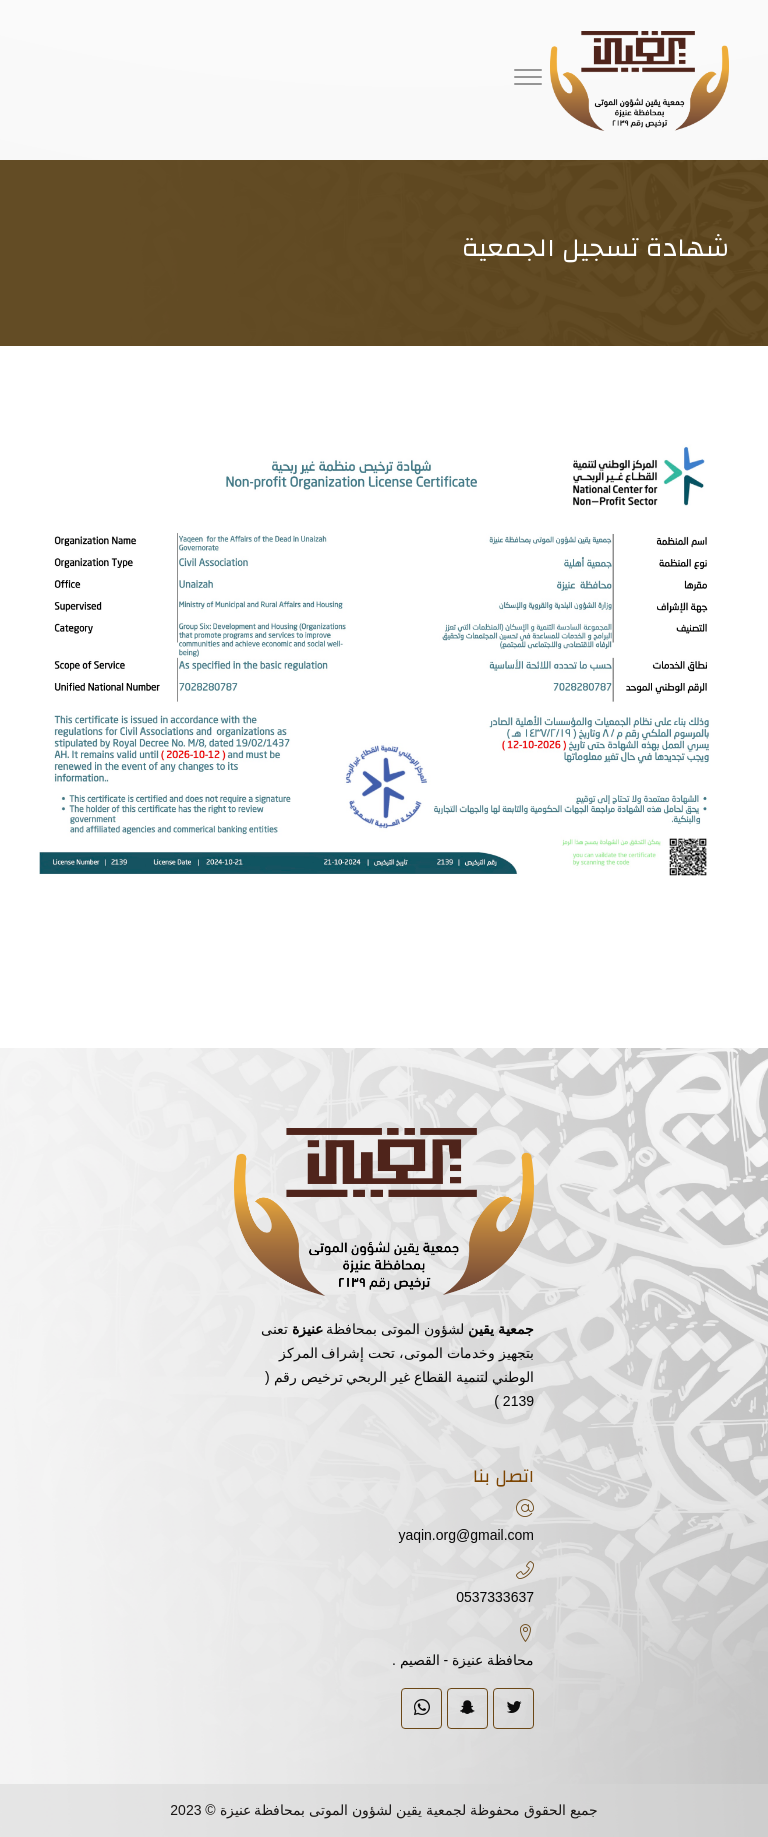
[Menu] (528, 80)
